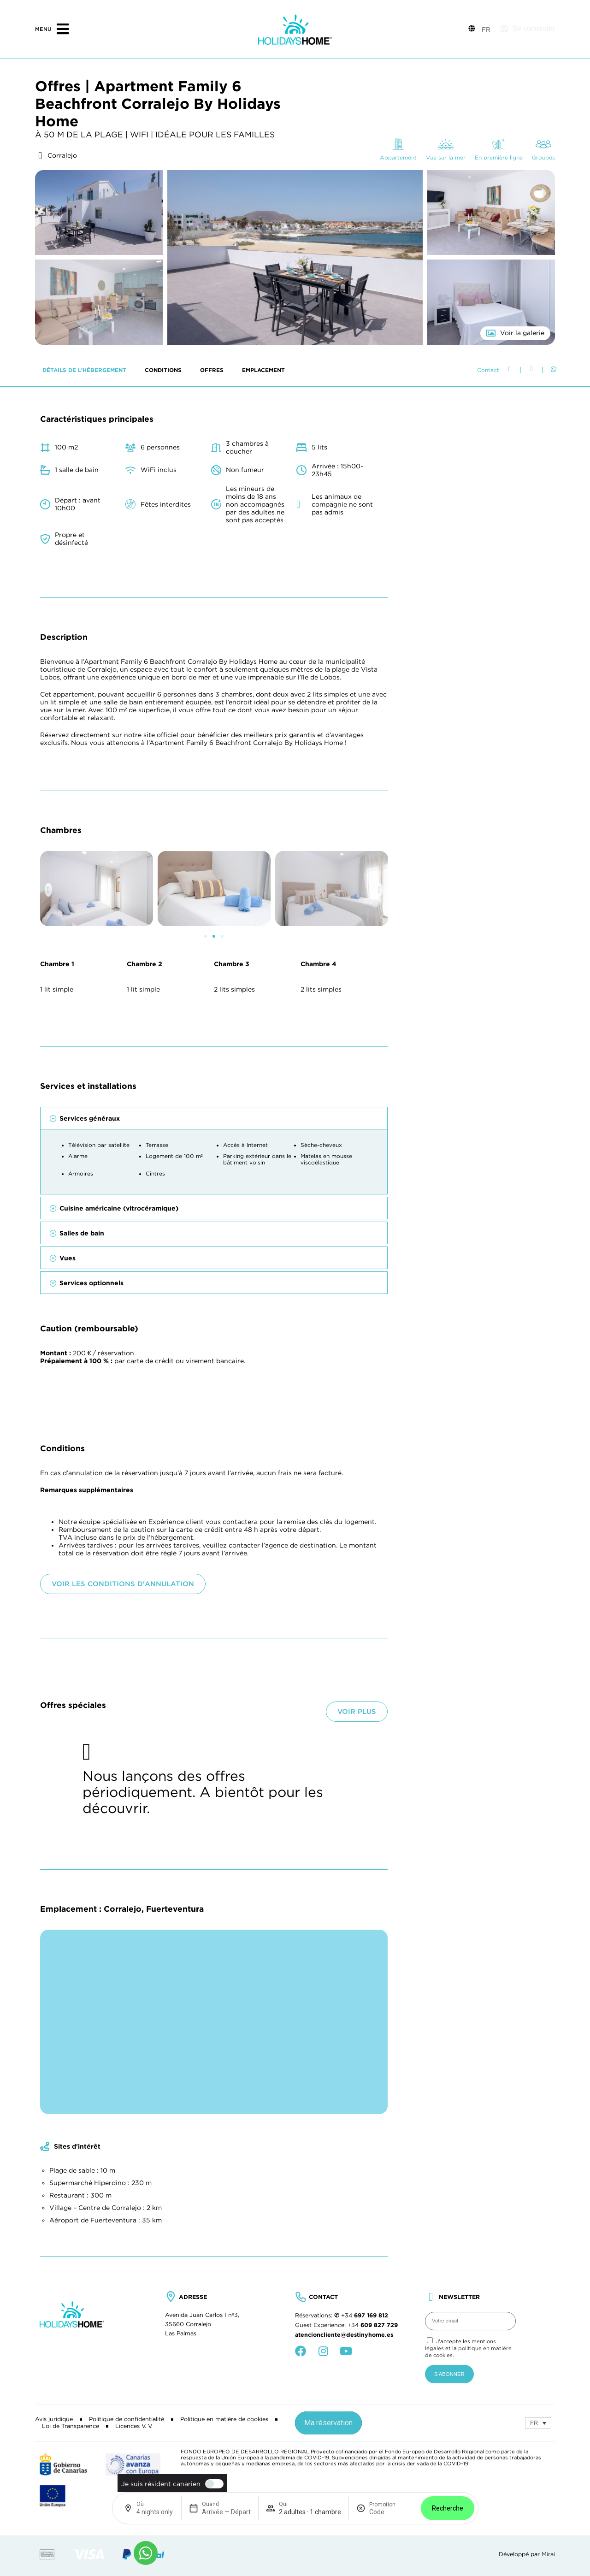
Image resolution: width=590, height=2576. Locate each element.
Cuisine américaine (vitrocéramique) (118, 1501)
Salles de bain (81, 1526)
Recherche (447, 2508)
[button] (49, 1182)
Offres (212, 663)
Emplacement (263, 663)
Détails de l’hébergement (84, 663)
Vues (67, 1551)
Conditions (163, 663)
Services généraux (89, 1411)
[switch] (212, 2483)
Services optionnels (91, 1575)
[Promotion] (391, 2512)
